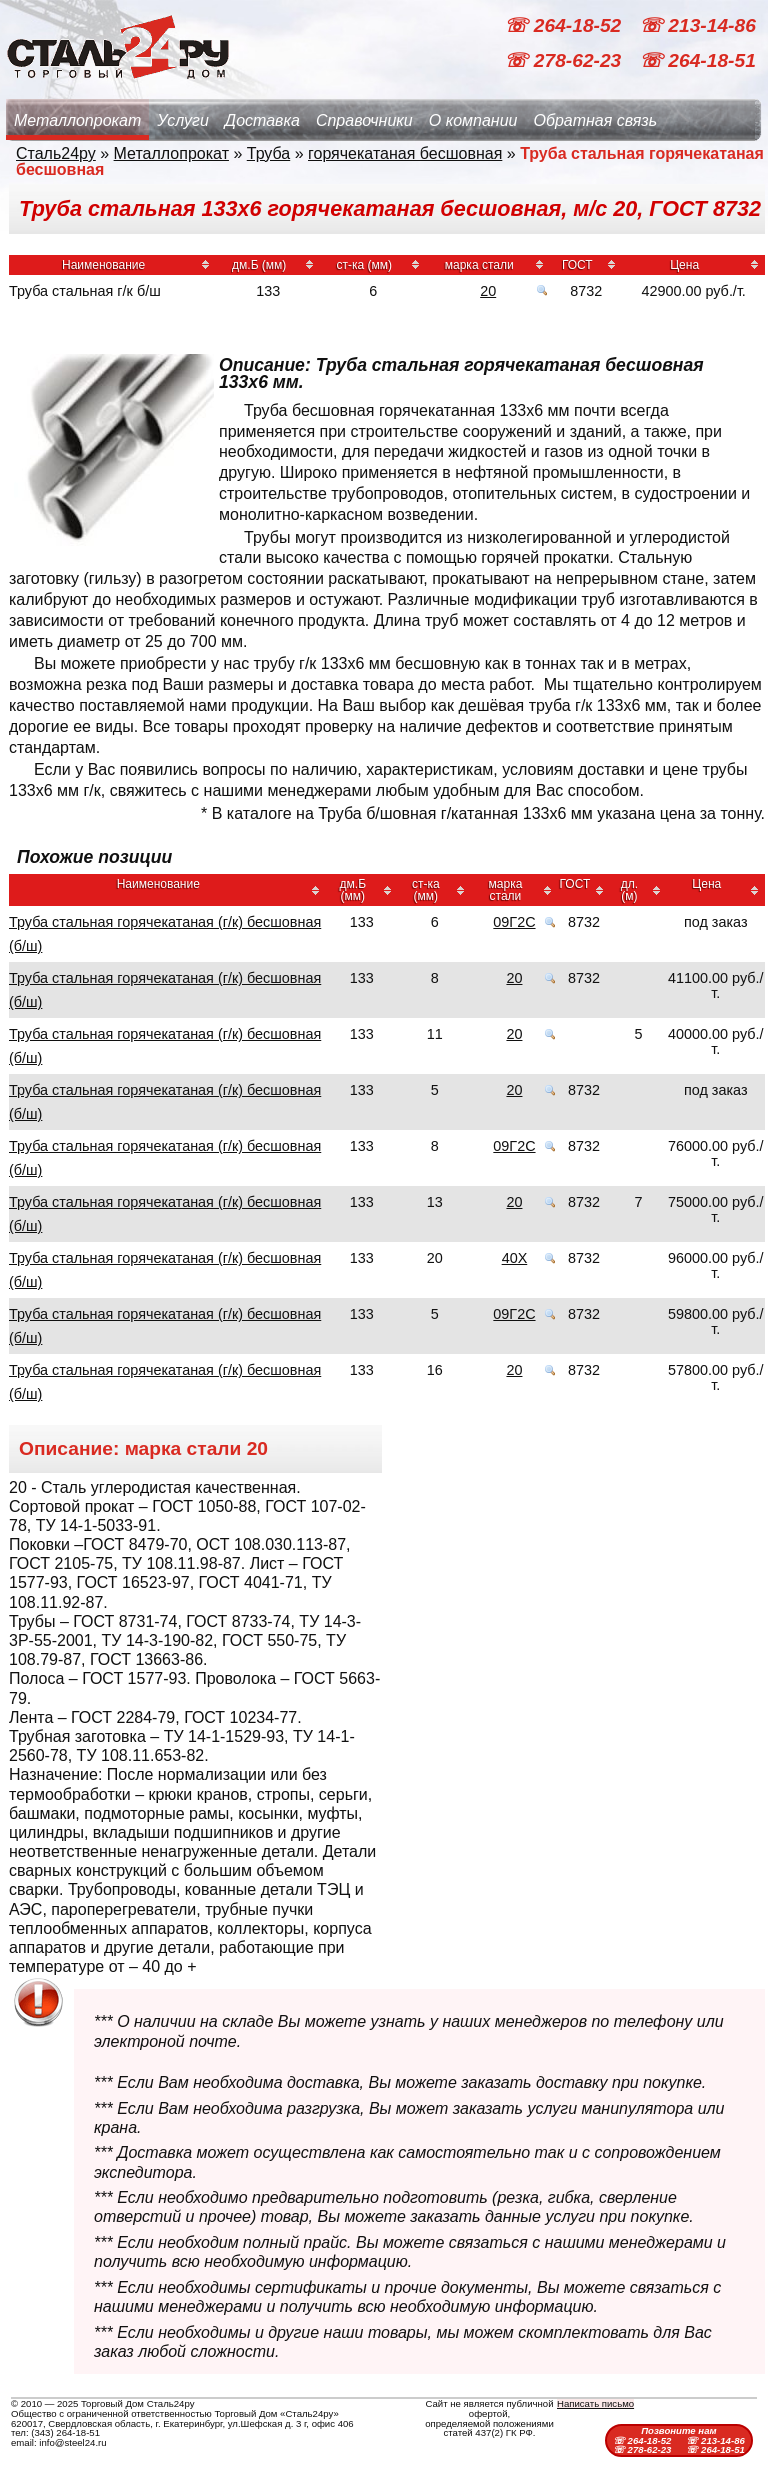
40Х (515, 1258)
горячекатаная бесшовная (405, 153)
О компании (473, 120)
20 (488, 291)
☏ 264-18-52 (565, 25)
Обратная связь (595, 120)
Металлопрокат (77, 120)
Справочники (364, 120)
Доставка (262, 120)
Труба (268, 153)
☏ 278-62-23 (565, 60)
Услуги (183, 120)
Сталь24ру (56, 153)
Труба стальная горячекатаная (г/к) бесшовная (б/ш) (165, 934)
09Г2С (514, 922)
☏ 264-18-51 (697, 60)
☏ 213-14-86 (697, 25)
